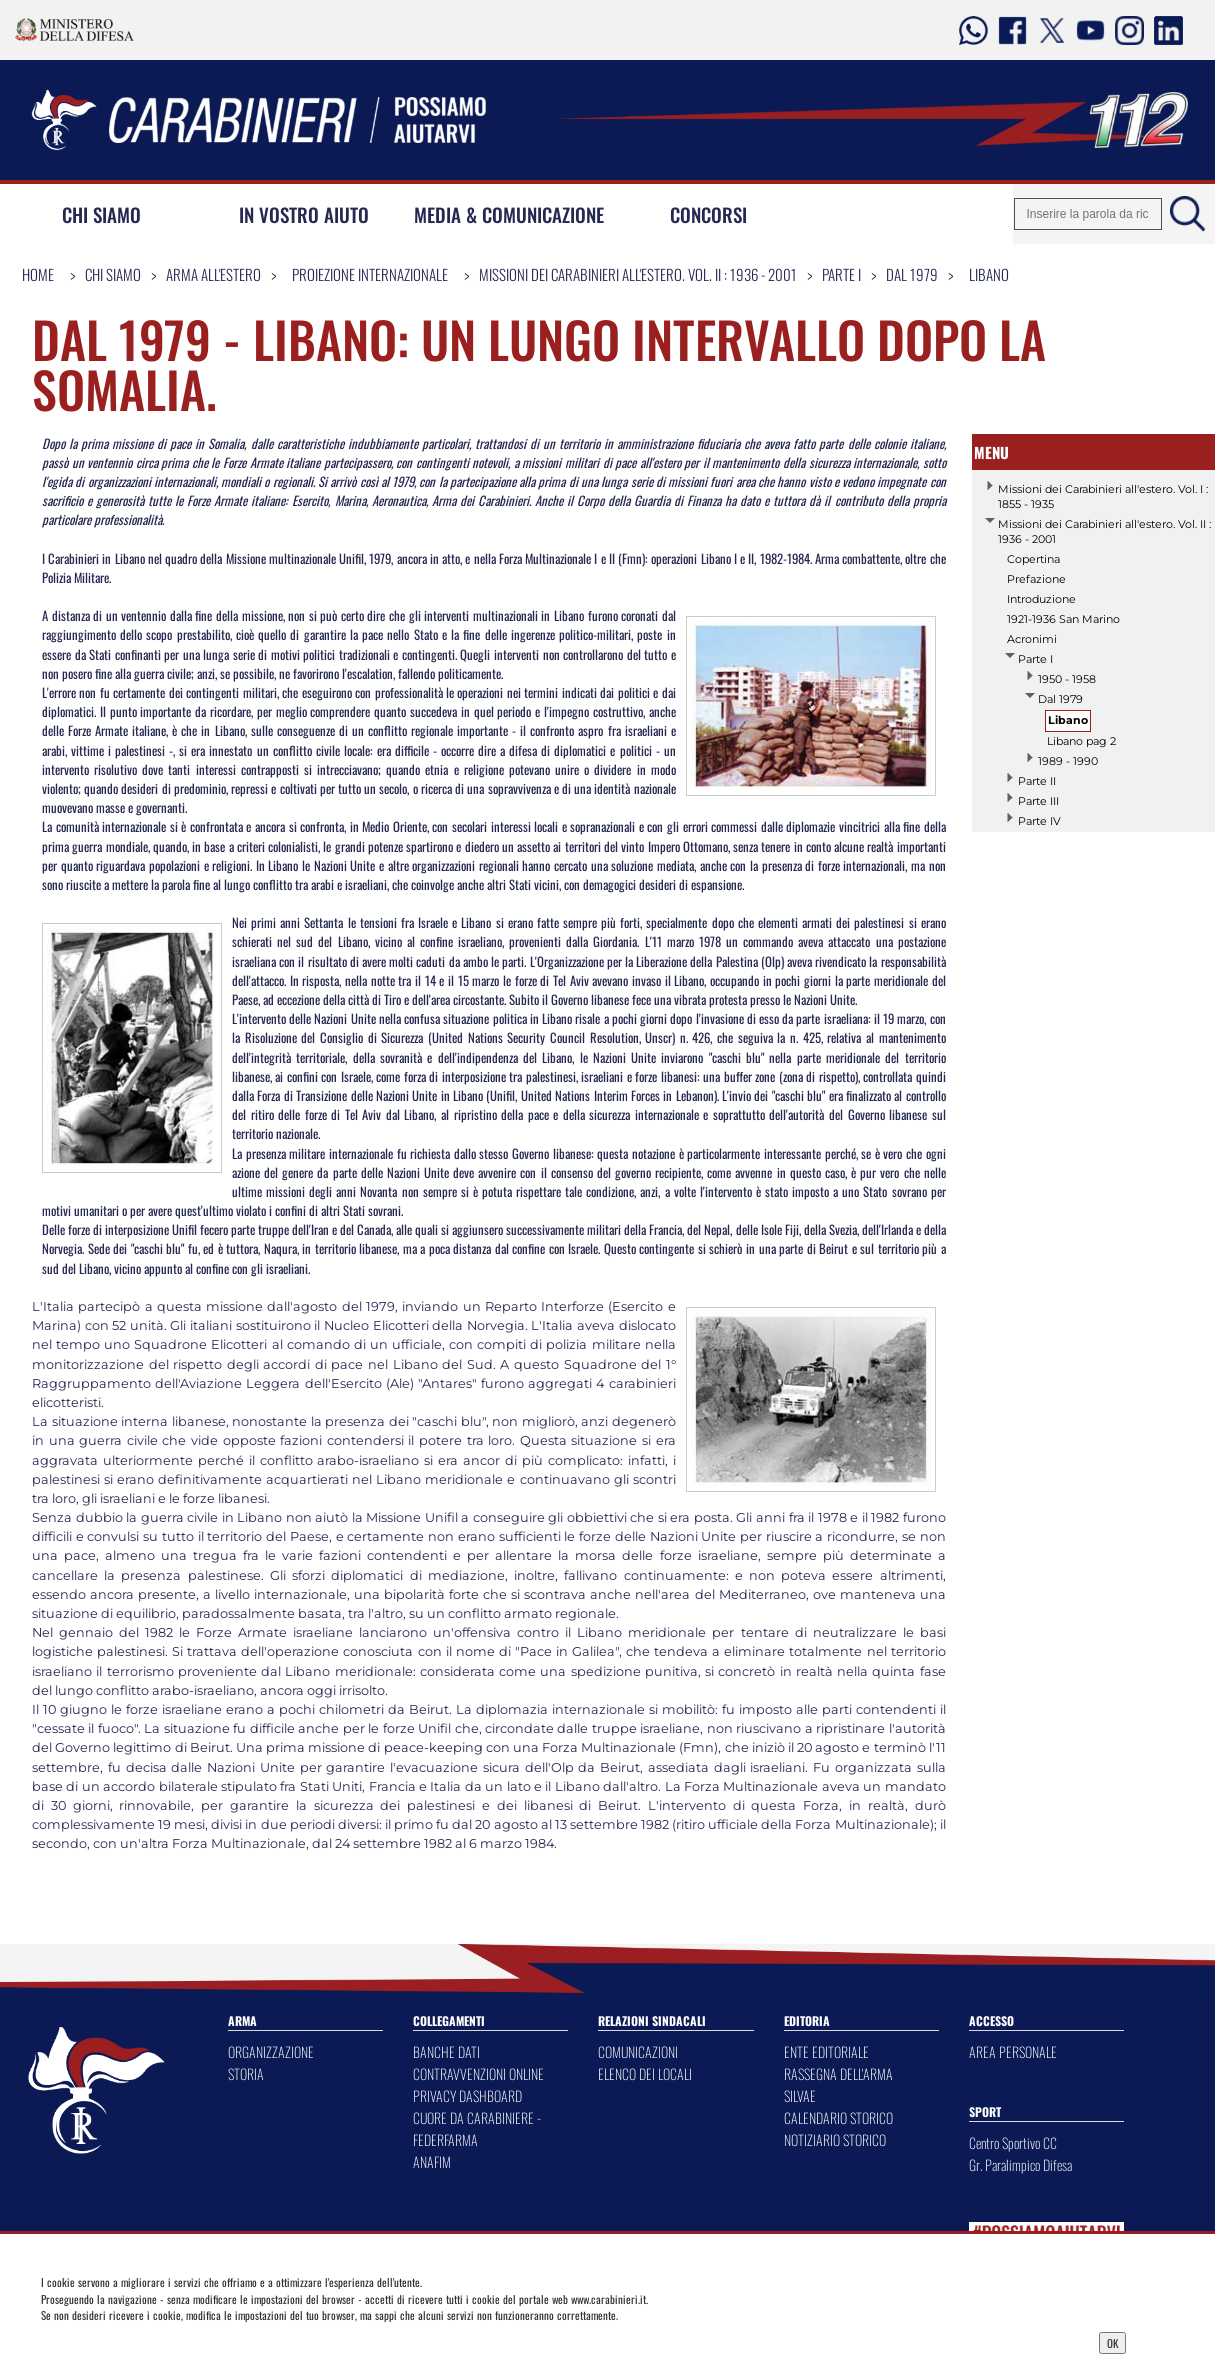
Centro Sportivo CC (1013, 2142)
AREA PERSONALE (1013, 2051)
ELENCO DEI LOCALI (645, 2073)
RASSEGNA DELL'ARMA (838, 2073)
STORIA (246, 2073)
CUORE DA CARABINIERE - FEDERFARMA (477, 2128)
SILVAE (800, 2095)
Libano (989, 274)
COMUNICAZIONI (638, 2051)
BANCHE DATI (446, 2051)
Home (38, 274)
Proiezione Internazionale (370, 274)
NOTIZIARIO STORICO (835, 2139)
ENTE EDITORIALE (826, 2051)
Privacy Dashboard (169, 2341)
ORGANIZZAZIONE (271, 2051)
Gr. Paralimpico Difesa (1020, 2164)
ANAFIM (432, 2161)
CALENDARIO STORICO (838, 2117)
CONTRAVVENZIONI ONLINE (478, 2073)
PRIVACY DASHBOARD (467, 2095)
